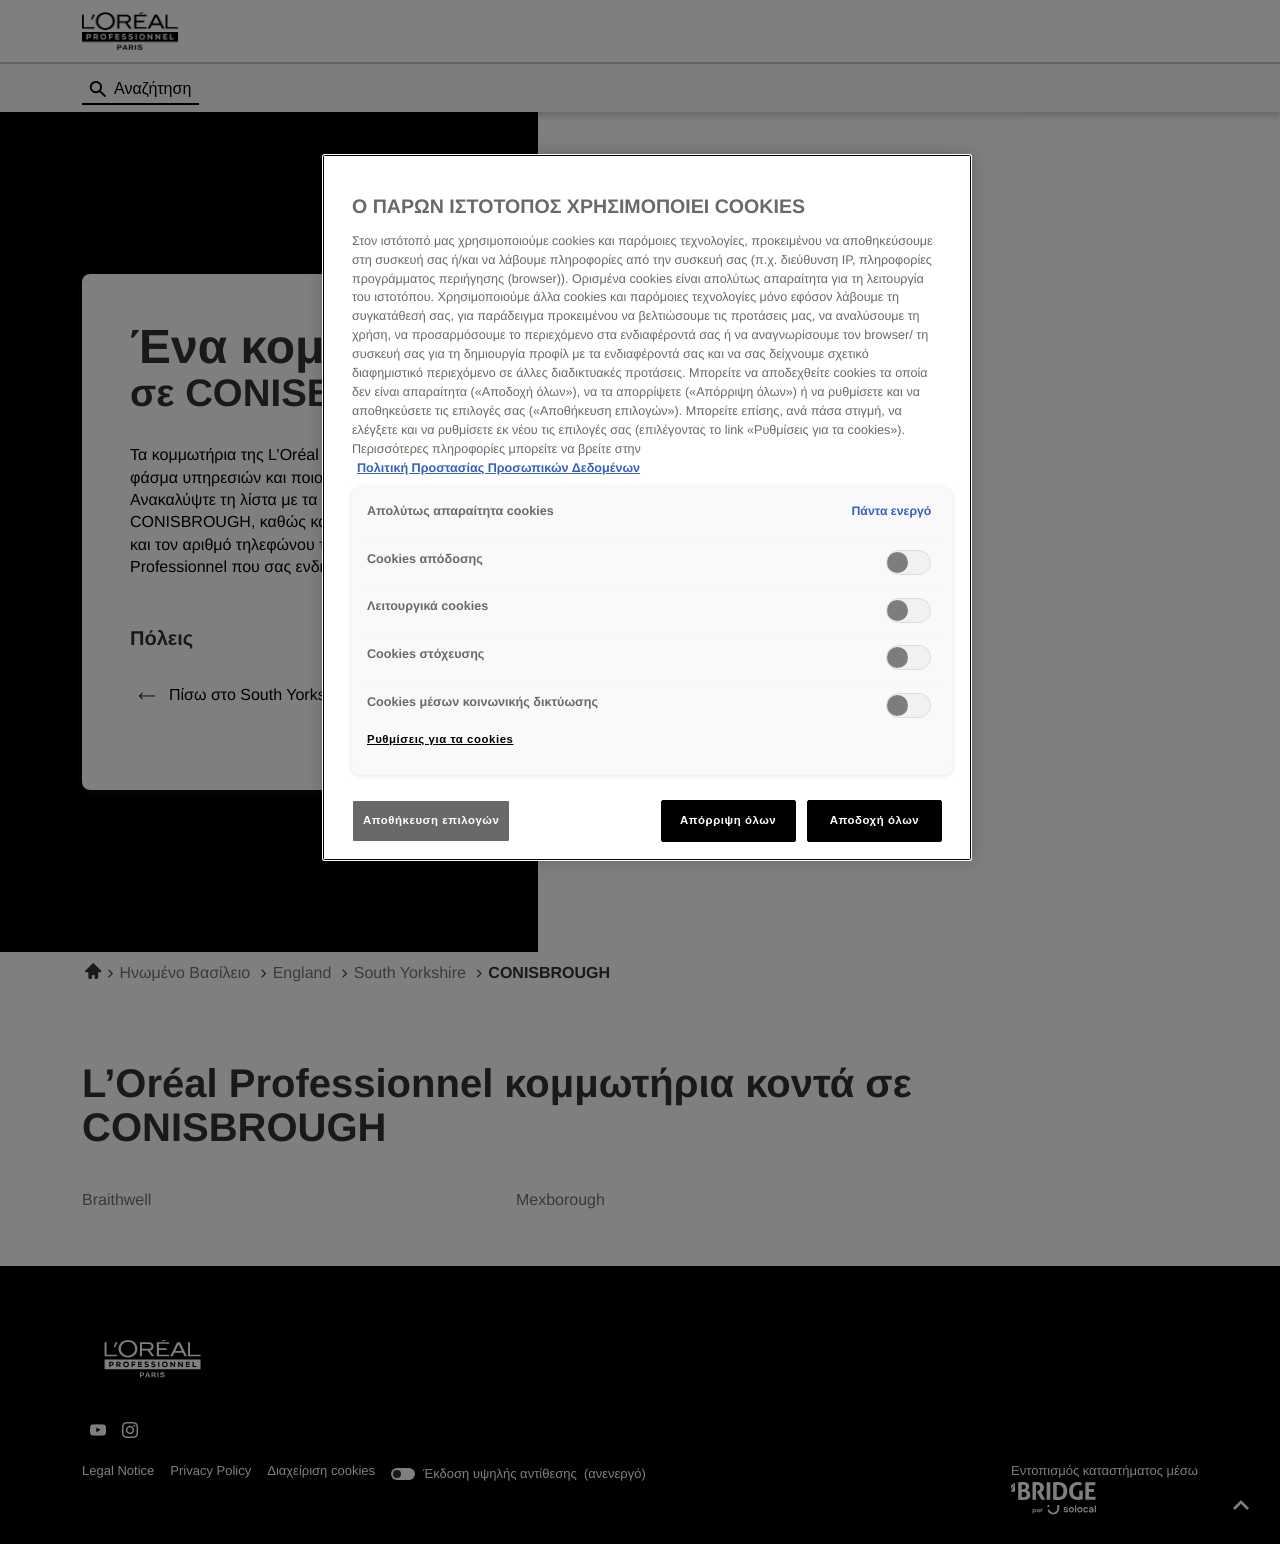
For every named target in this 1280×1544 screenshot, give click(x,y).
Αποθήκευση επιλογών (431, 820)
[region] (647, 507)
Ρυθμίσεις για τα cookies (440, 739)
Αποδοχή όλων (875, 820)
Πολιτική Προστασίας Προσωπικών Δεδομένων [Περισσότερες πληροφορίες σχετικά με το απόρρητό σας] (498, 468)
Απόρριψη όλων (728, 820)
